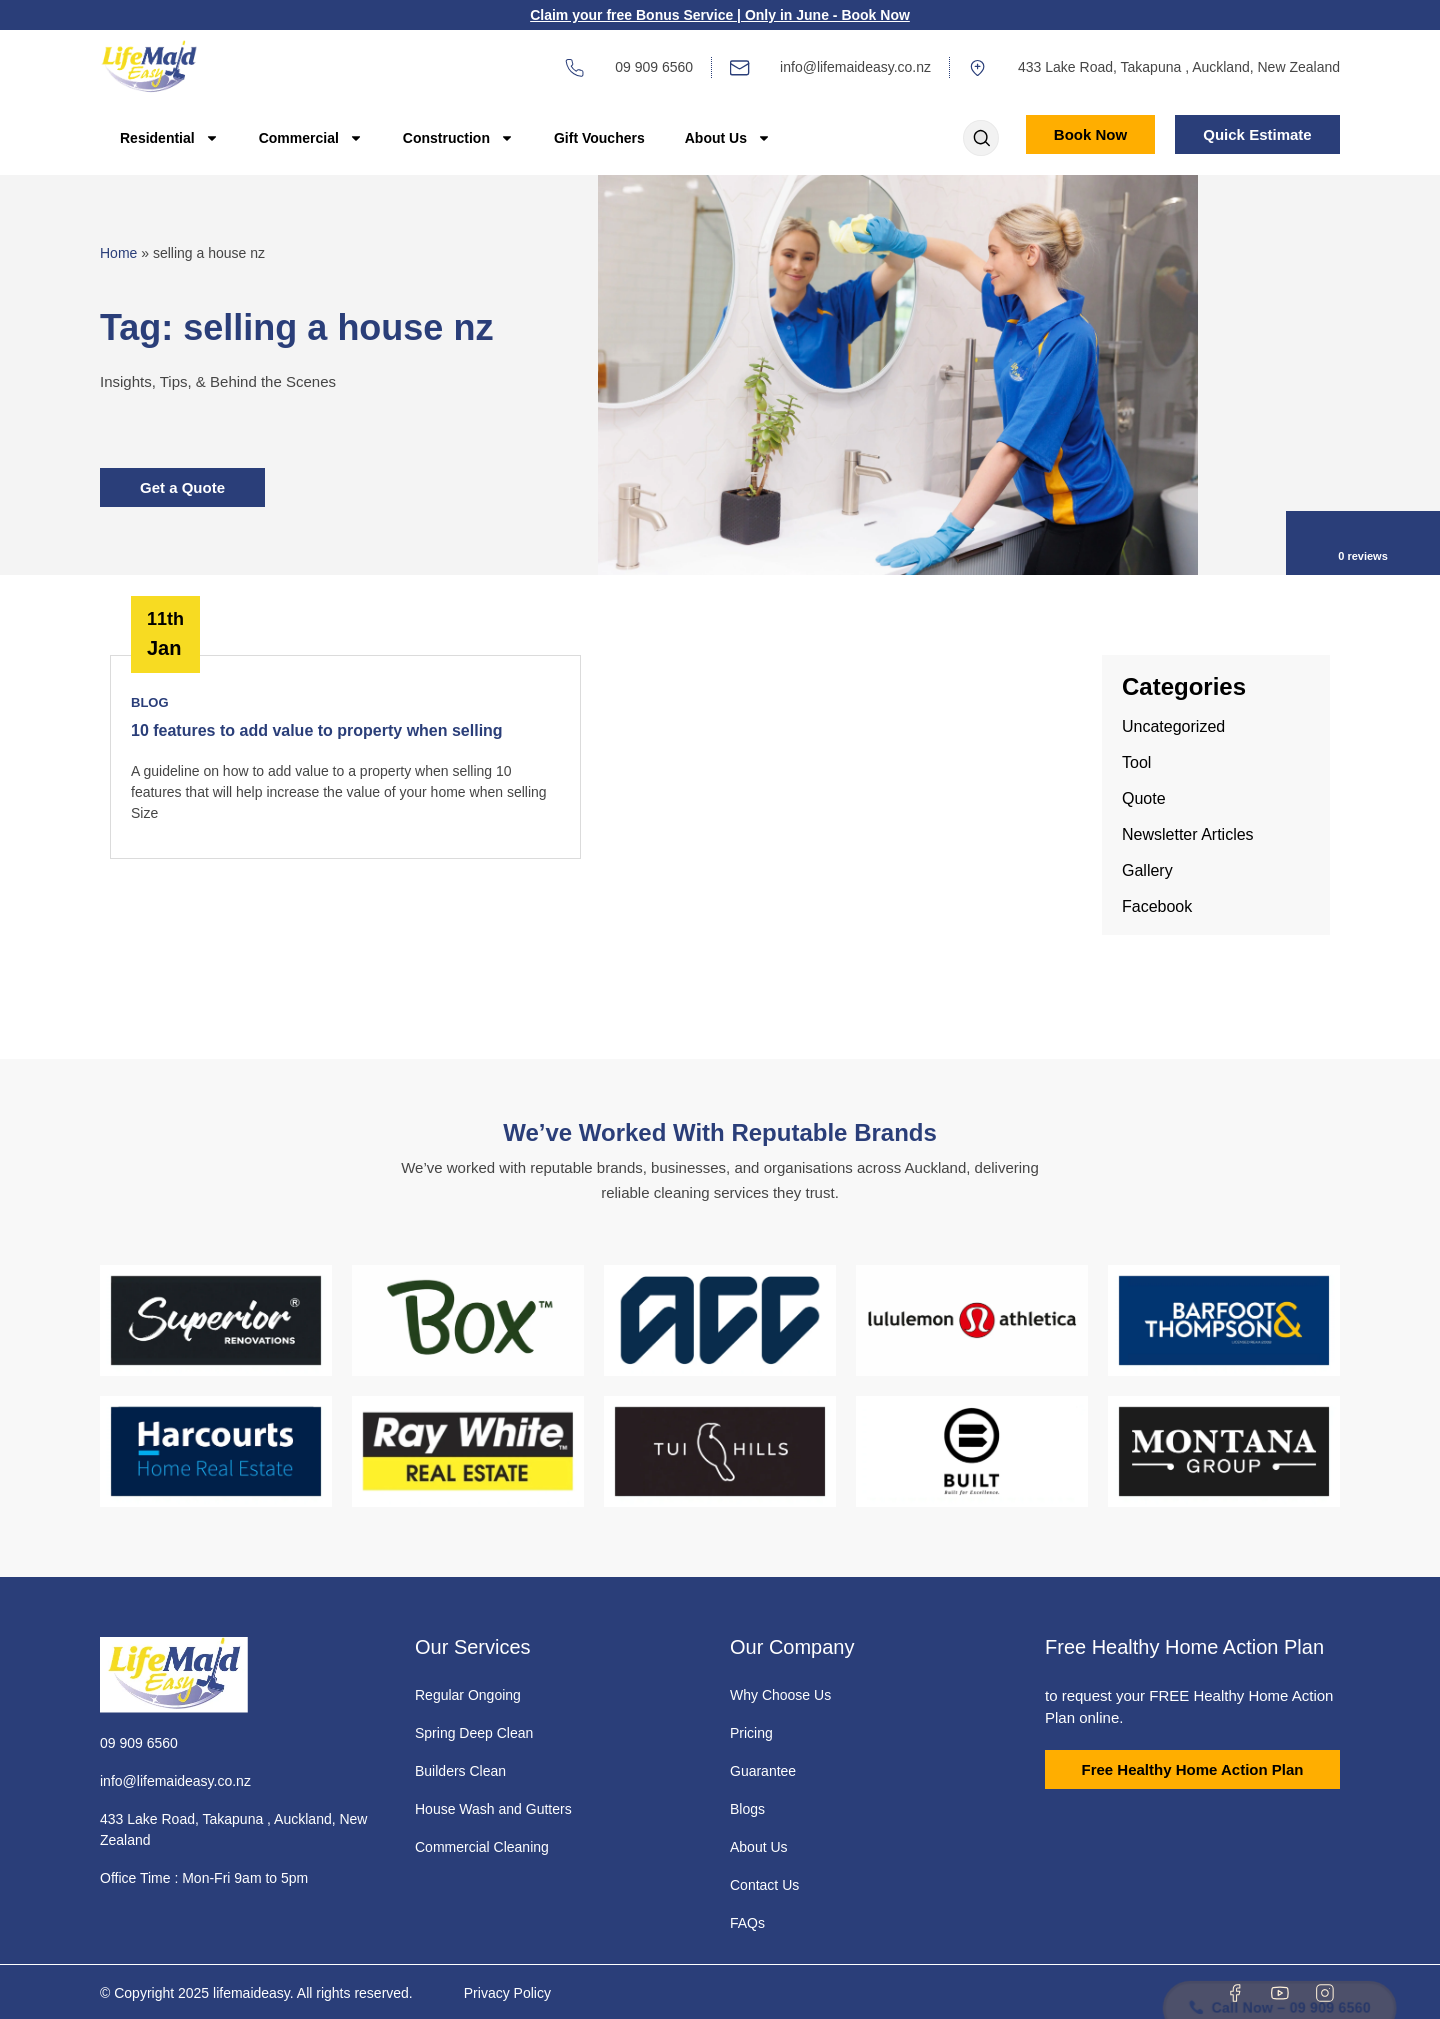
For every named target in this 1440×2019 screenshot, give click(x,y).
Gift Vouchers (599, 138)
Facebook (1157, 906)
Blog (150, 702)
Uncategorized (1173, 726)
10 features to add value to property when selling (317, 730)
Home (118, 253)
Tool (1136, 762)
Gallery (1147, 870)
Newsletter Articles (1188, 834)
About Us (728, 138)
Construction (458, 138)
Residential (169, 138)
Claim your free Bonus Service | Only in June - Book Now (720, 15)
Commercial (311, 138)
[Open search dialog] (981, 140)
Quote (1144, 798)
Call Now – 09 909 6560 (1278, 1960)
